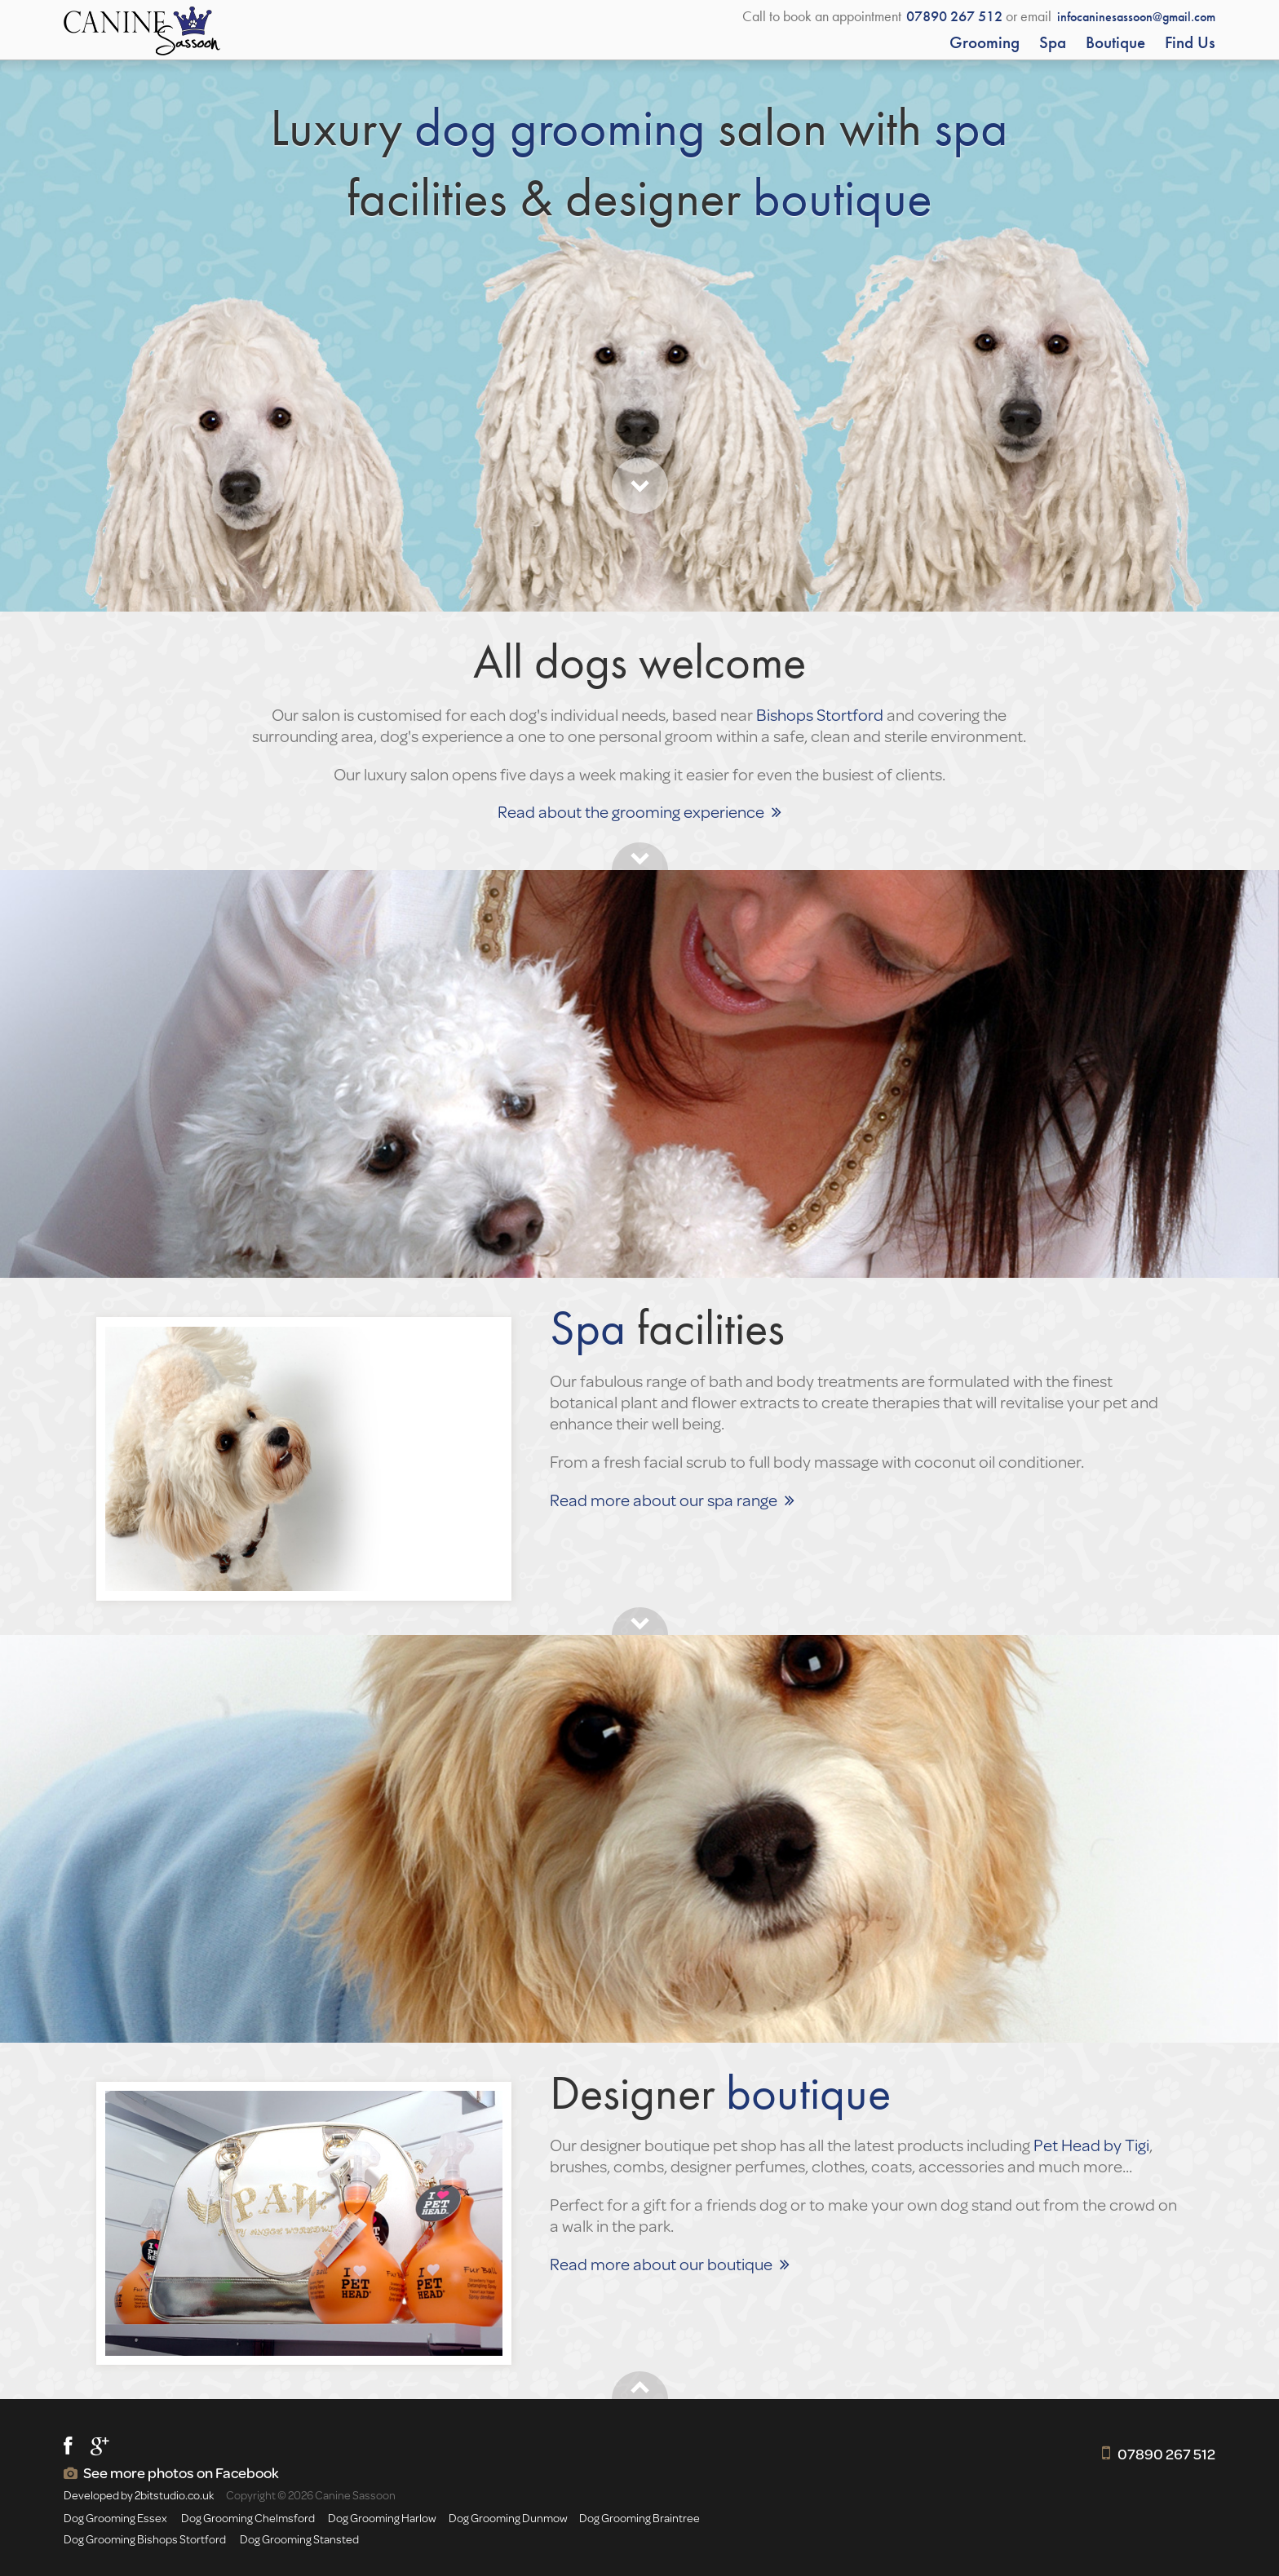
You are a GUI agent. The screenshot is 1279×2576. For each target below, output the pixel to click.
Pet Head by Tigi (1091, 2144)
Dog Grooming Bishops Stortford (145, 2538)
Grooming (984, 42)
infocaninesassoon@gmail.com (1136, 16)
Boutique (1115, 42)
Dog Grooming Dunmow (508, 2517)
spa (971, 127)
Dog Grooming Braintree (639, 2517)
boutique (842, 197)
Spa (1052, 42)
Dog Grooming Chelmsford (248, 2517)
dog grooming (560, 127)
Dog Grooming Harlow (382, 2517)
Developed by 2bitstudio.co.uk (139, 2494)
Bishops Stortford (819, 714)
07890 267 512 (1166, 2453)
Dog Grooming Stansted (299, 2538)
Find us (1190, 42)
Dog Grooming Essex (115, 2517)
